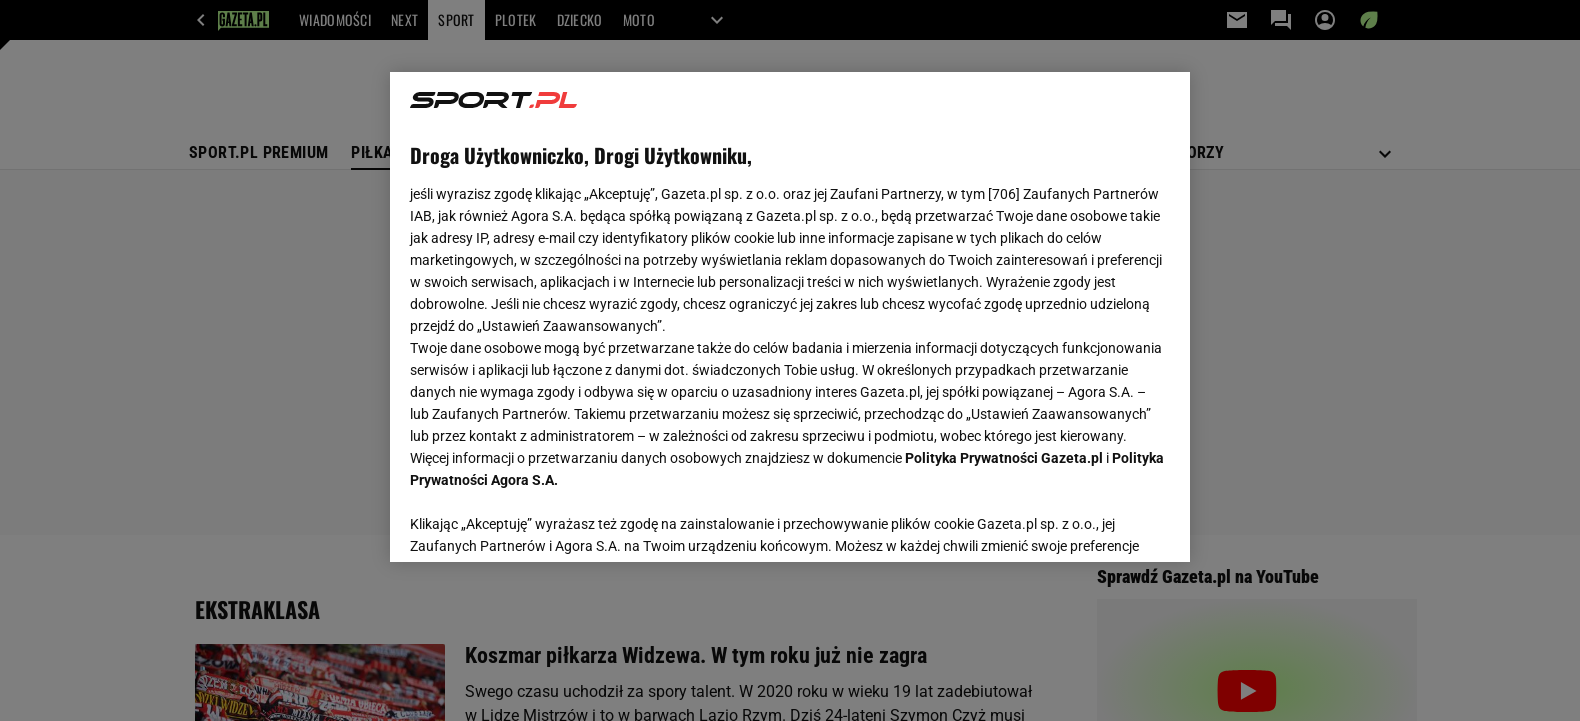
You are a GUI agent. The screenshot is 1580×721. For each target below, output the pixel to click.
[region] (790, 317)
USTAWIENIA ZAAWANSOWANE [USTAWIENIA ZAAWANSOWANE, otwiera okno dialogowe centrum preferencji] (540, 522)
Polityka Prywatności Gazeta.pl (1004, 458)
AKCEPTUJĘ (1102, 523)
